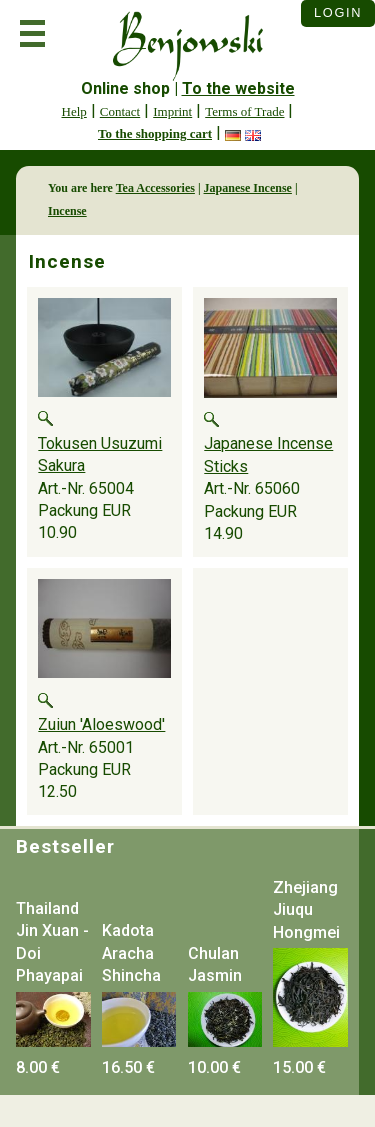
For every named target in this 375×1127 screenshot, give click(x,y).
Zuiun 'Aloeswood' (101, 724)
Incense (67, 211)
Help (74, 111)
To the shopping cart (155, 133)
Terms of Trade (244, 111)
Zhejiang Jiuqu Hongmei (306, 910)
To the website (238, 88)
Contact (120, 111)
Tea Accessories (155, 188)
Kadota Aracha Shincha (131, 953)
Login (338, 12)
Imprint (172, 111)
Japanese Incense (248, 188)
